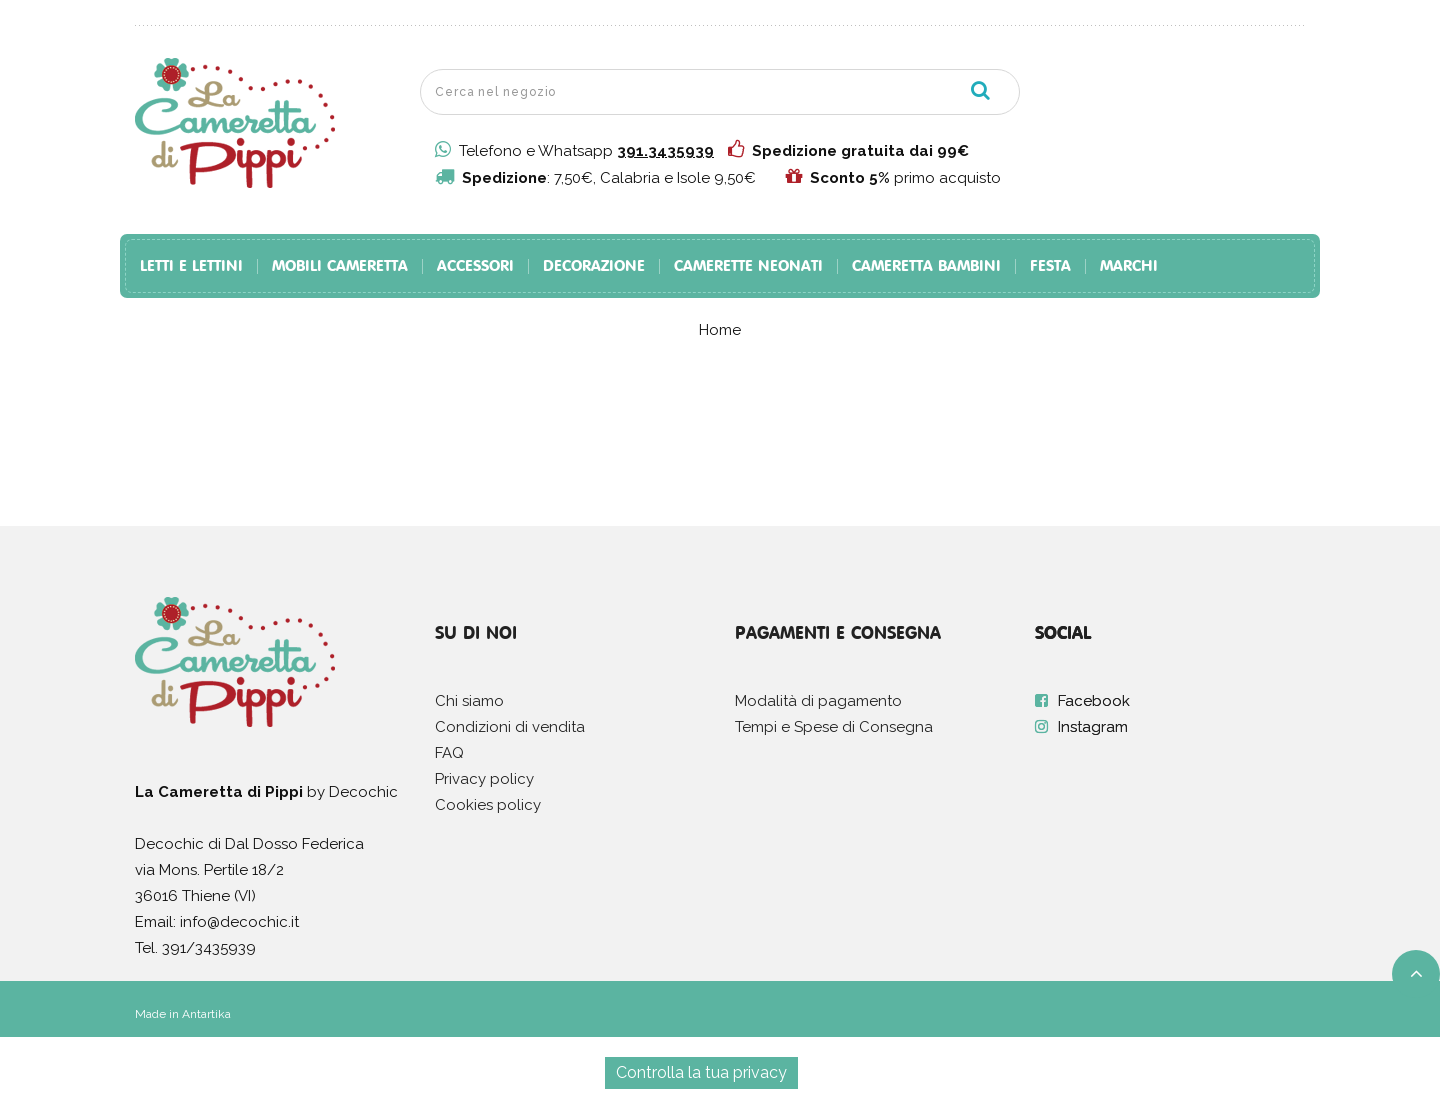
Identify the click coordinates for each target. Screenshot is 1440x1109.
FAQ (449, 753)
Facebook (1094, 701)
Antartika (206, 1014)
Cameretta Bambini (926, 266)
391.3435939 (665, 151)
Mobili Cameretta (340, 266)
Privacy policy (484, 779)
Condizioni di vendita (510, 727)
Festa (1050, 266)
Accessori (475, 266)
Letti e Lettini (191, 266)
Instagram (1093, 727)
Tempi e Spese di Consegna (834, 727)
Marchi (1129, 266)
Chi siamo (469, 701)
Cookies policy (488, 805)
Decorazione (594, 266)
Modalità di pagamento (818, 701)
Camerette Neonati (748, 266)
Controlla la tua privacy (701, 1072)
